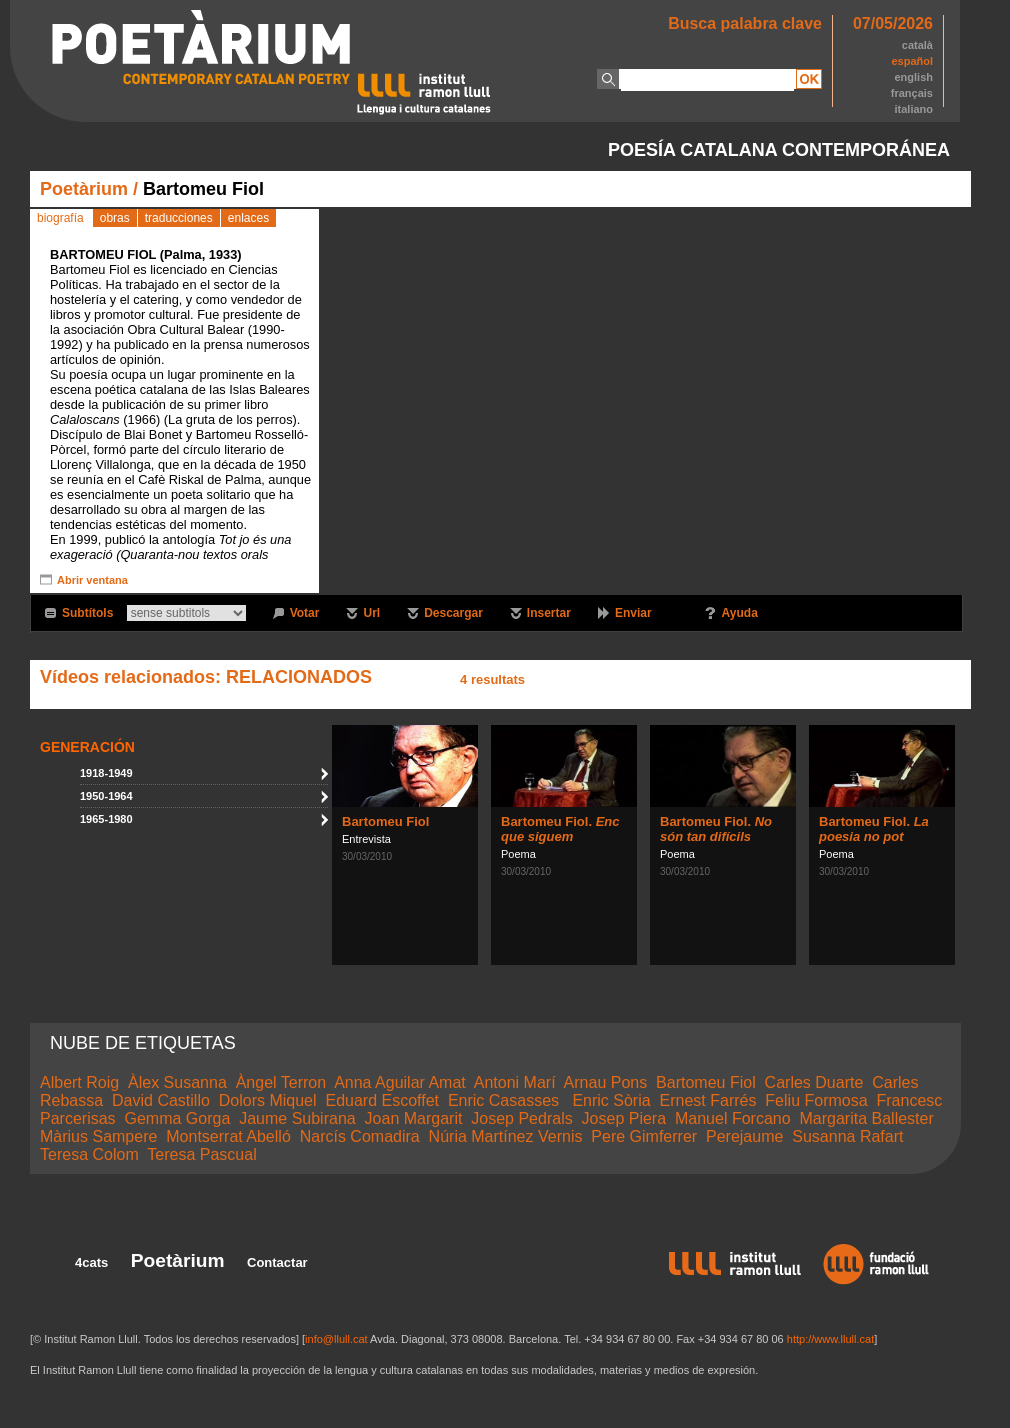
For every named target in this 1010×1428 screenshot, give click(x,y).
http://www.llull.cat (830, 1339)
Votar (305, 613)
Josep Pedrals (521, 1118)
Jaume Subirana (297, 1118)
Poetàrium (84, 189)
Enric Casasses (506, 1100)
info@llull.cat (336, 1339)
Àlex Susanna (177, 1082)
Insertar (549, 613)
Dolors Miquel (268, 1100)
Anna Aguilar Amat (400, 1082)
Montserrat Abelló (228, 1136)
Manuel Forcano (733, 1118)
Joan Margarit (414, 1118)
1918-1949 (106, 773)
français (912, 93)
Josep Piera (624, 1118)
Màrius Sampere (98, 1136)
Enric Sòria (611, 1100)
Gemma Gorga (177, 1118)
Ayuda (740, 613)
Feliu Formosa (816, 1100)
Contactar (277, 1262)
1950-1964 (106, 796)
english (913, 77)
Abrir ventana (92, 580)
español (912, 61)
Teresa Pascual (201, 1154)
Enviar (633, 613)
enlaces (248, 218)
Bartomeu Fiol (385, 821)
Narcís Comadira (360, 1136)
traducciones (179, 218)
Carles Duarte (814, 1082)
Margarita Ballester (866, 1118)
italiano (913, 109)
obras (115, 218)
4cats (91, 1262)
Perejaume (744, 1136)
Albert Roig (79, 1082)
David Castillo (161, 1100)
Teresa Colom (89, 1154)
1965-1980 (106, 819)
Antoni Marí (515, 1082)
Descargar (453, 613)
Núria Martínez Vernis (506, 1136)
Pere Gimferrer (644, 1136)
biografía (60, 218)
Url (371, 613)
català (917, 45)
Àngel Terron (281, 1082)
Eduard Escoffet (382, 1100)
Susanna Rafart (847, 1136)
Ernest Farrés (708, 1100)
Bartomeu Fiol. (560, 829)
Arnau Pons (606, 1082)
